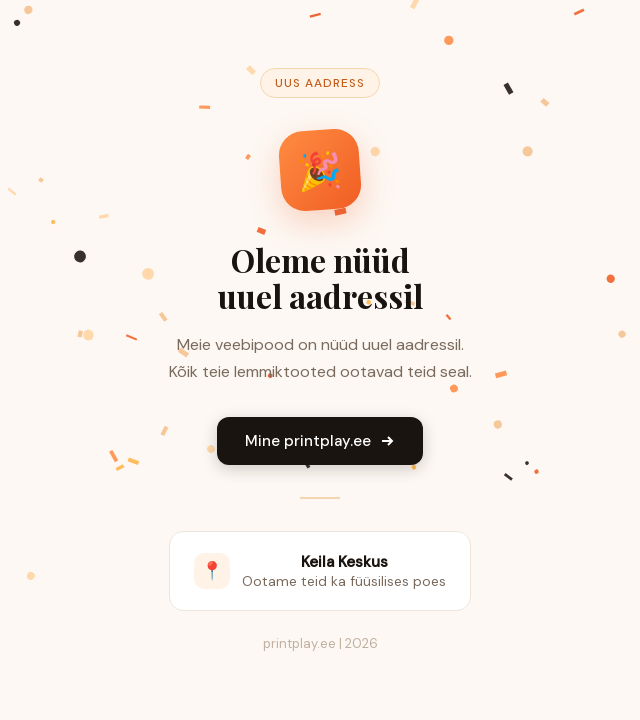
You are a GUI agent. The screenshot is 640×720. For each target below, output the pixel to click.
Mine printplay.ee (320, 441)
